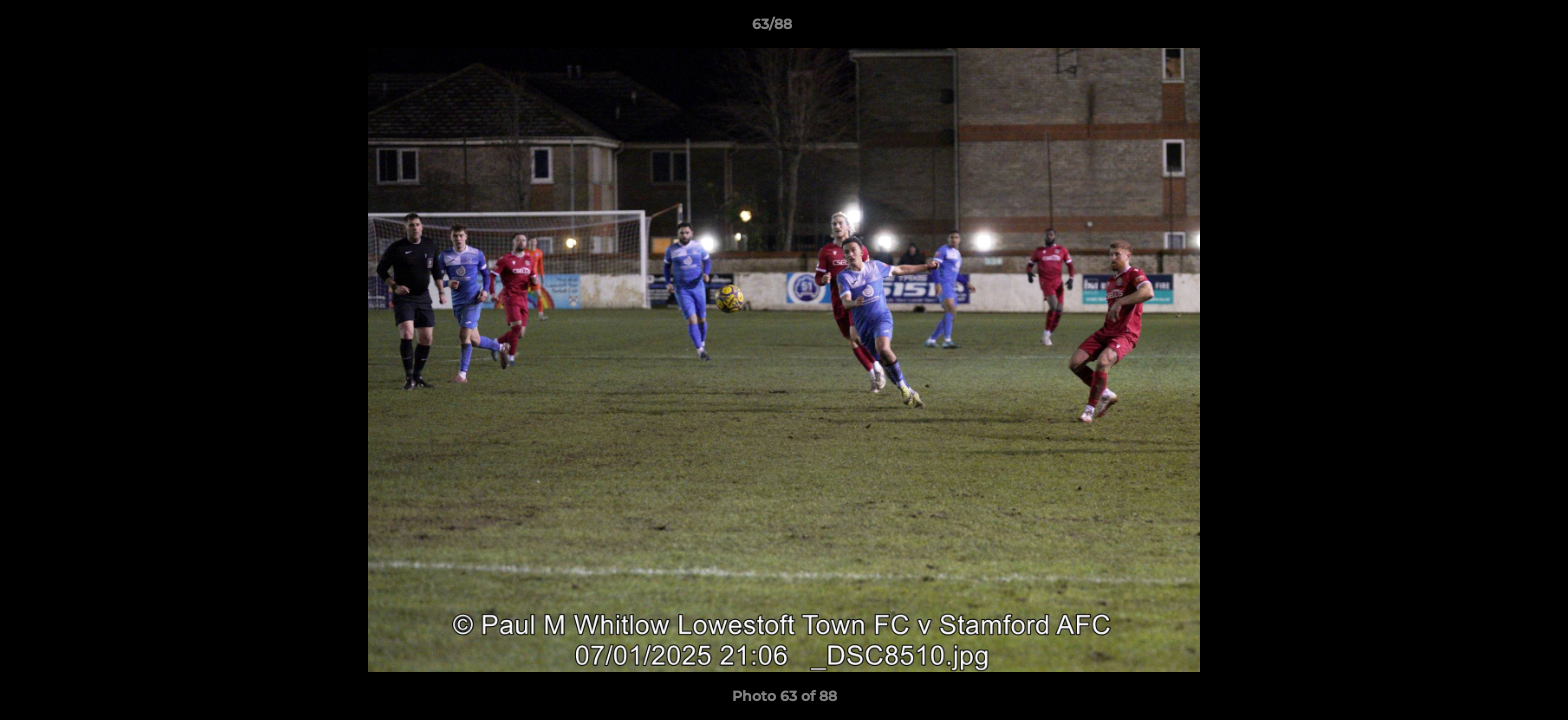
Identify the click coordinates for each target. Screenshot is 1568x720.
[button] (1484, 29)
